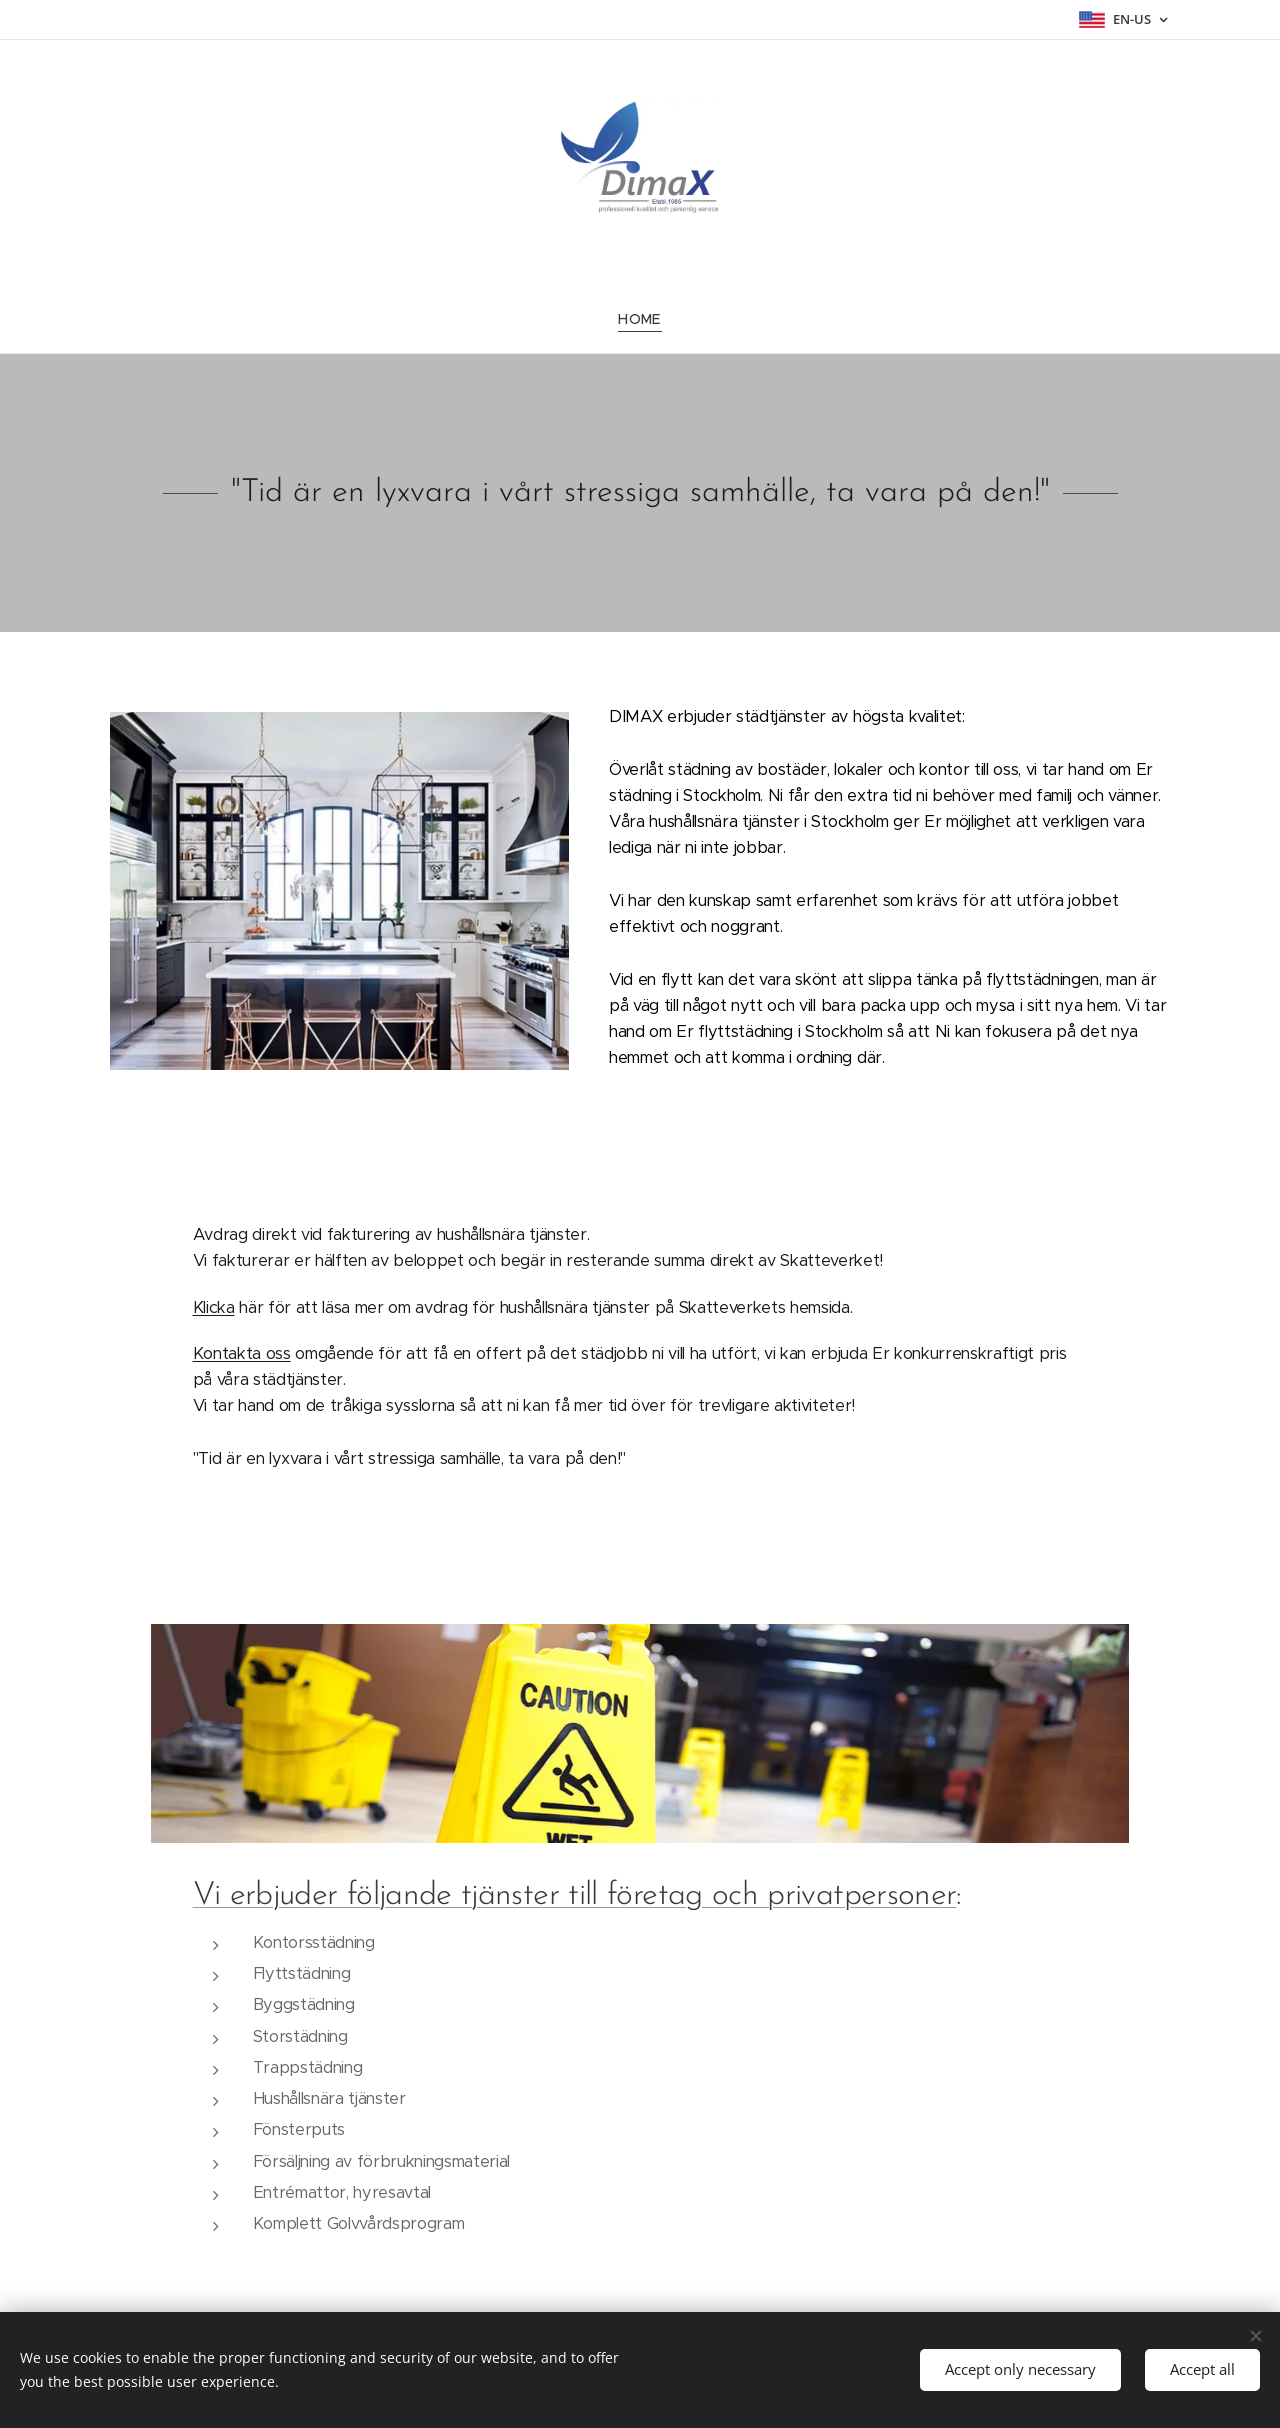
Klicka (214, 1307)
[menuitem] (640, 319)
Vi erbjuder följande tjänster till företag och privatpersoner (575, 1896)
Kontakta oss (242, 1353)
